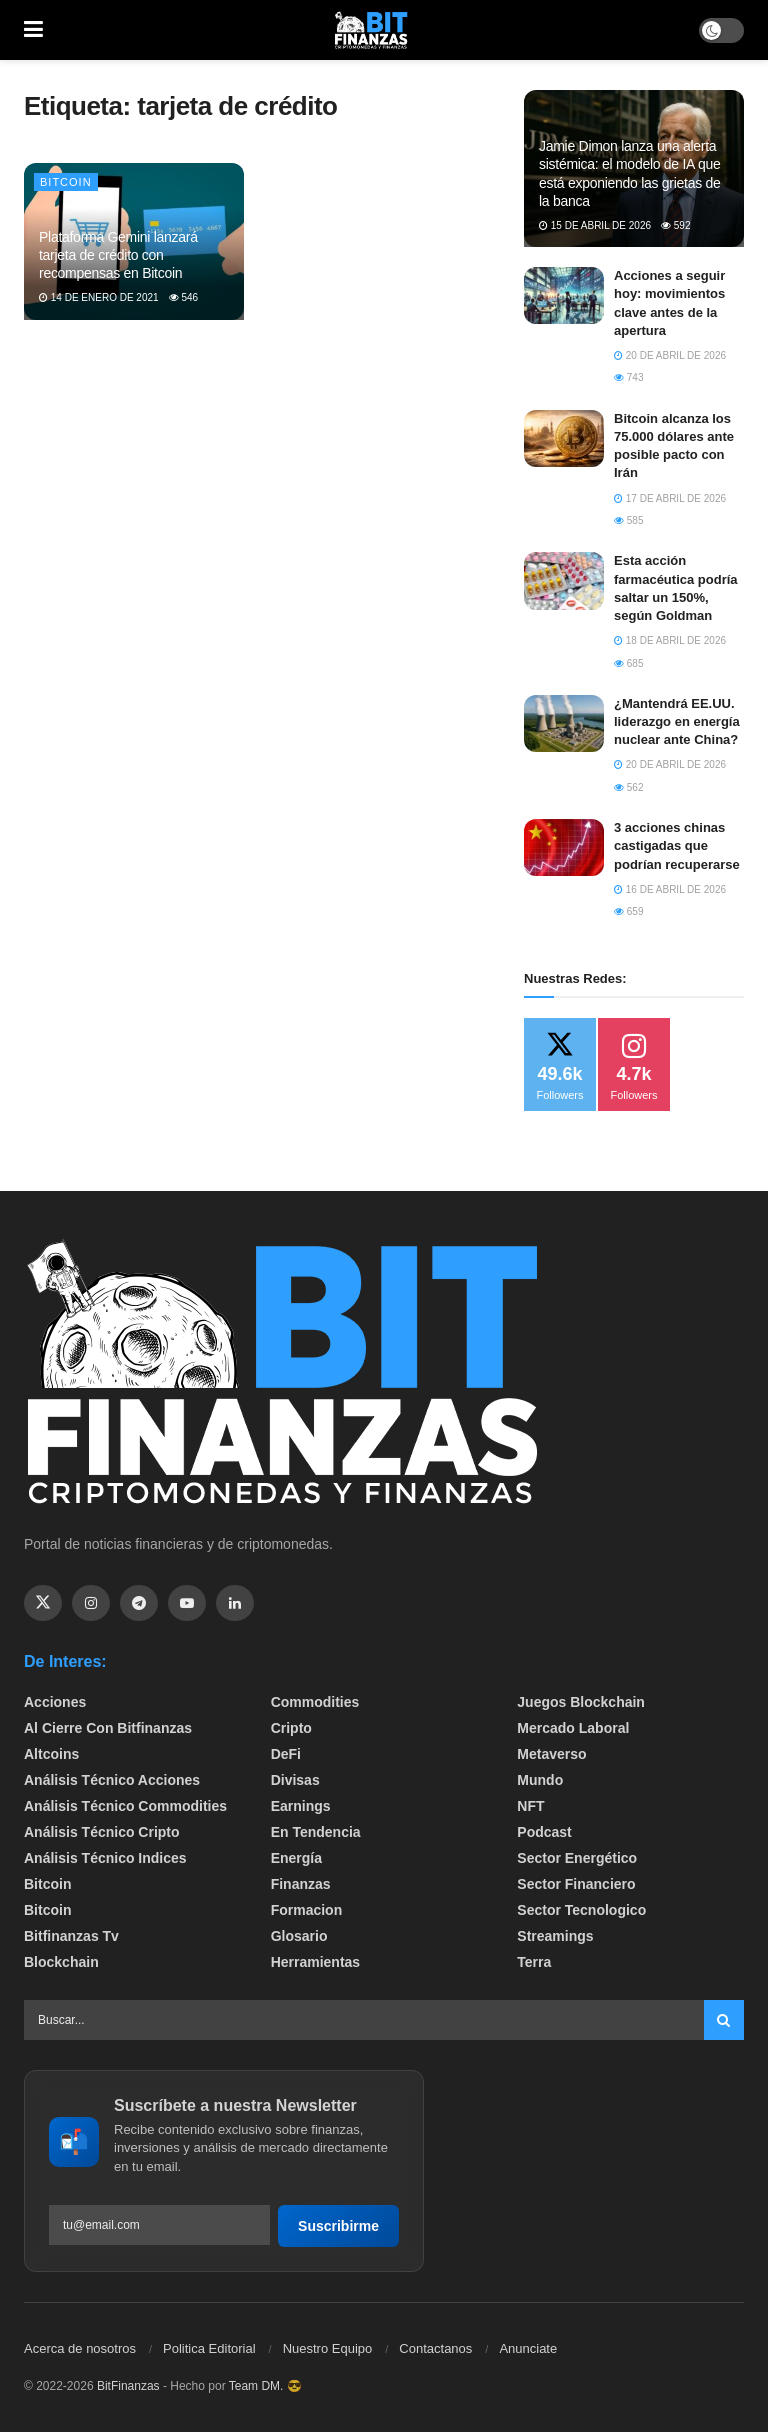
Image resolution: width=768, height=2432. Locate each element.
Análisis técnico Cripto (102, 1832)
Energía (296, 1858)
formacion (307, 1910)
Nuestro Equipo (328, 2348)
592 (675, 225)
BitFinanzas (128, 2386)
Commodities (315, 1702)
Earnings (301, 1806)
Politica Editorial (209, 2348)
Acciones (55, 1702)
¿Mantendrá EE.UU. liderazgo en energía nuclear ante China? (677, 721)
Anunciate (528, 2348)
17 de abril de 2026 (670, 498)
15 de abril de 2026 (595, 225)
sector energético (577, 1858)
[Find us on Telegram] (139, 1603)
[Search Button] (724, 2020)
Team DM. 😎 (265, 2386)
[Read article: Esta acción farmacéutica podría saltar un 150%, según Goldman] (564, 580)
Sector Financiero (576, 1884)
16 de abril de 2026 (670, 889)
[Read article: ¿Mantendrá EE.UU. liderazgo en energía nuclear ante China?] (564, 723)
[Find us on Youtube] (187, 1603)
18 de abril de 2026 (670, 640)
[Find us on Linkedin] (235, 1603)
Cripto (291, 1728)
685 (628, 663)
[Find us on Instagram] (91, 1603)
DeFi (286, 1754)
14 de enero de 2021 (99, 297)
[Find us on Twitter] (43, 1603)
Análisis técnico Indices (105, 1858)
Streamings (555, 1936)
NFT (530, 1806)
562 (628, 787)
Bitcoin (66, 182)
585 (628, 520)
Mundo (540, 1780)
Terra (534, 1962)
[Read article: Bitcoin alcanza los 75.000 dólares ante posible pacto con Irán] (564, 438)
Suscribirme (338, 2226)
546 (183, 297)
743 (628, 377)
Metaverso (551, 1754)
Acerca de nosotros (80, 2348)
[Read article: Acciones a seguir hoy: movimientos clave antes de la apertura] (564, 295)
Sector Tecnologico (581, 1910)
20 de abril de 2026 (670, 355)
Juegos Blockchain (581, 1702)
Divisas (295, 1780)
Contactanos (435, 2348)
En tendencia (316, 1832)
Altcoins (51, 1754)
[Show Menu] (33, 30)
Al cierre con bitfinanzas (108, 1728)
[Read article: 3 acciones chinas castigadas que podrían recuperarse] (564, 847)
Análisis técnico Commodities (125, 1806)
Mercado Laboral (573, 1728)
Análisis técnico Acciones (112, 1780)
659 (628, 911)
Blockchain (61, 1962)
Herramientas (316, 1962)
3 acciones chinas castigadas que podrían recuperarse (677, 845)
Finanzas (301, 1884)
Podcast (544, 1832)
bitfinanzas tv (71, 1936)
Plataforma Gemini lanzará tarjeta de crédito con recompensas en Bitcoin (118, 255)
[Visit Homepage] (371, 30)
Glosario (299, 1936)
